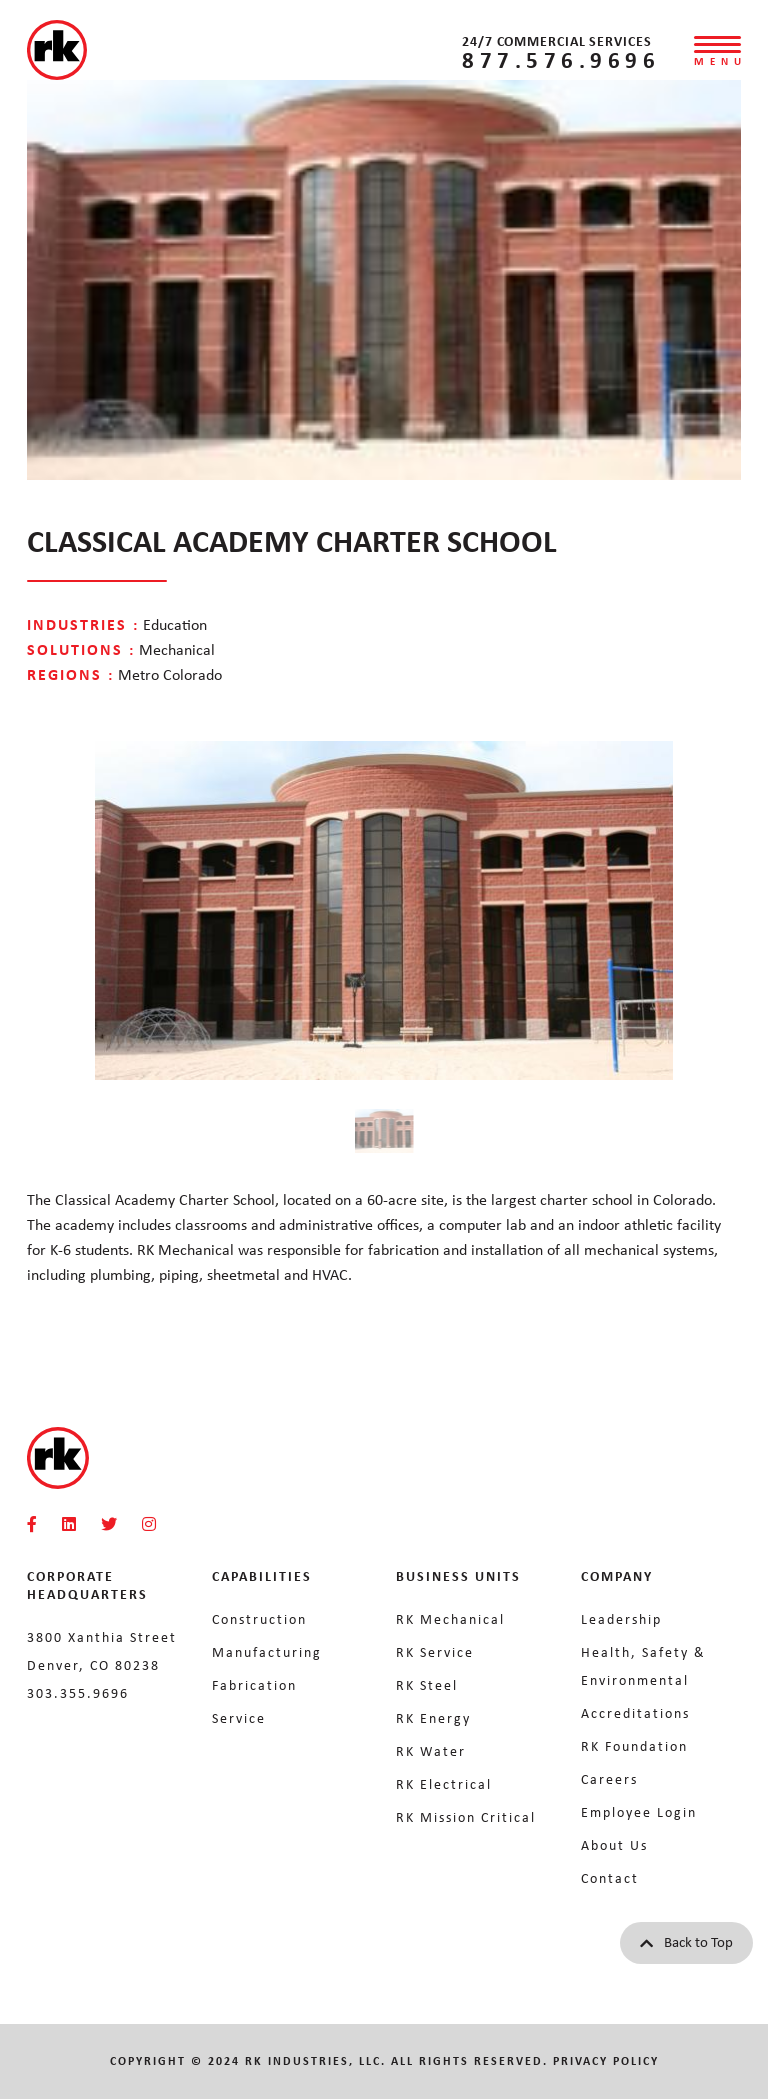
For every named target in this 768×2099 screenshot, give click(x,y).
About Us (614, 1845)
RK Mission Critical (466, 1817)
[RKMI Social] (32, 1524)
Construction (259, 1619)
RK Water (431, 1751)
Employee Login (639, 1812)
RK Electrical (444, 1784)
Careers (609, 1779)
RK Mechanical (450, 1619)
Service (239, 1718)
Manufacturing (267, 1652)
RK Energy (433, 1718)
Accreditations (635, 1713)
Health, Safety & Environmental (643, 1666)
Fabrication (254, 1685)
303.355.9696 (78, 1693)
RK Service (435, 1652)
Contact (610, 1878)
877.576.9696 (561, 59)
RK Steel (427, 1685)
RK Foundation (634, 1746)
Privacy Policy (606, 2061)
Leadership (621, 1619)
